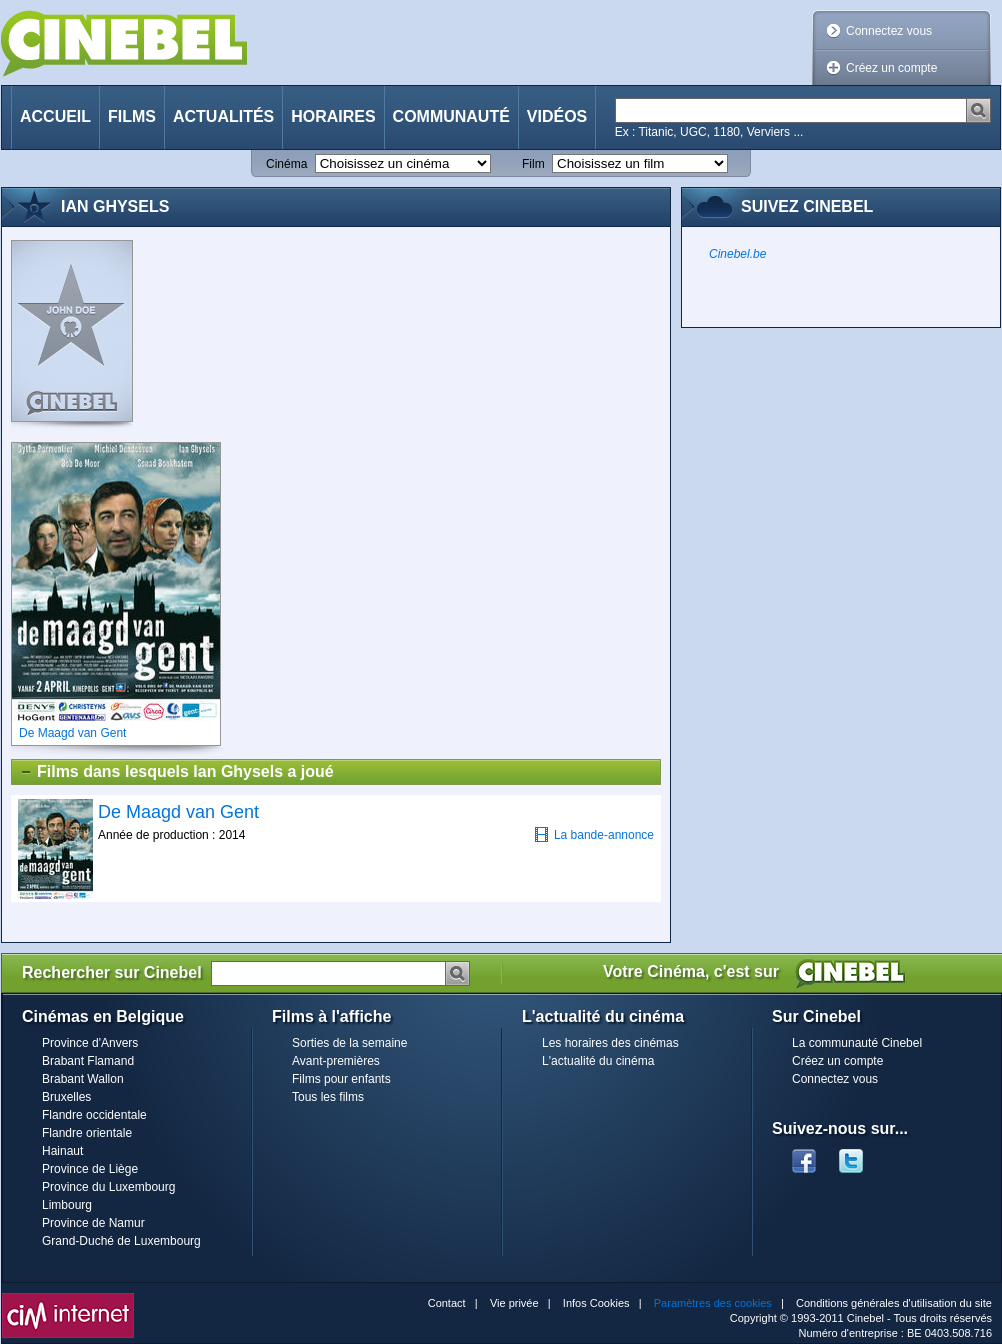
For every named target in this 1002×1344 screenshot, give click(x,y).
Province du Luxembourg (108, 1187)
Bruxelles (66, 1097)
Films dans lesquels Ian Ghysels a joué (176, 772)
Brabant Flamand (88, 1061)
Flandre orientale (87, 1133)
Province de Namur (93, 1223)
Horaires (333, 116)
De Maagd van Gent (178, 812)
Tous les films (328, 1097)
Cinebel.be (737, 254)
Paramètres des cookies (713, 1303)
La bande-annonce (594, 834)
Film (533, 164)
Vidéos (557, 116)
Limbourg (67, 1205)
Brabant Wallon (83, 1079)
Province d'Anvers (90, 1043)
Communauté (451, 116)
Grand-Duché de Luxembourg (121, 1241)
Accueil (55, 116)
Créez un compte (891, 68)
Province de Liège (90, 1169)
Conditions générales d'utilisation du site (894, 1303)
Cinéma (286, 164)
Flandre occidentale (94, 1115)
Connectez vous (889, 31)
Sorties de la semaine (349, 1043)
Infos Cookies (596, 1303)
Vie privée (514, 1303)
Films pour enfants (341, 1079)
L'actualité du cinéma (598, 1061)
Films (132, 116)
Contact (447, 1303)
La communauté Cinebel (857, 1043)
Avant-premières (336, 1061)
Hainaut (62, 1151)
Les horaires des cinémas (610, 1043)
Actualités (223, 116)
